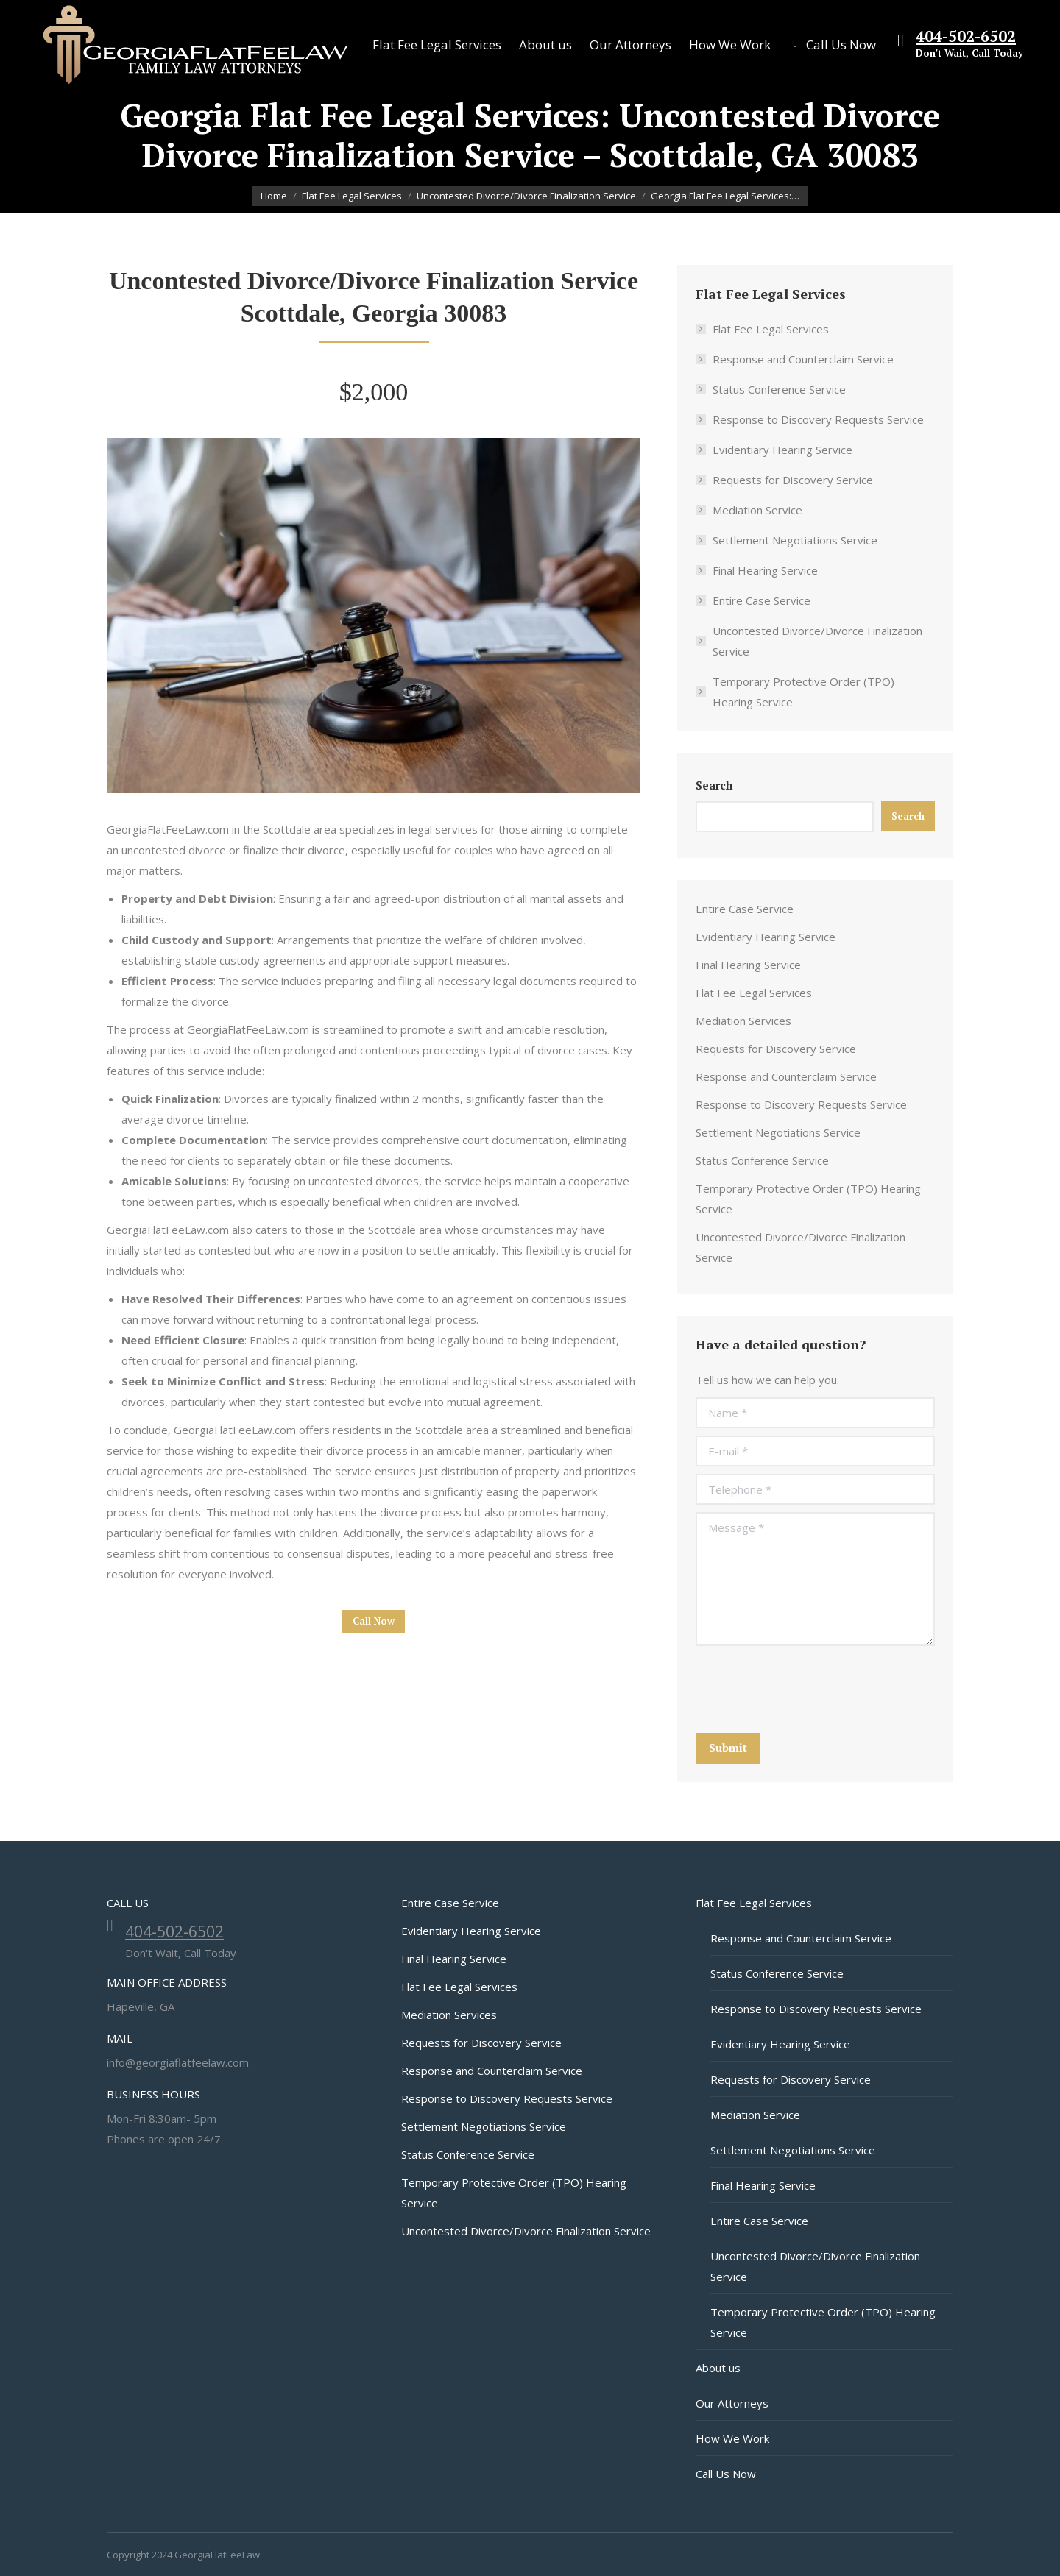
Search (714, 785)
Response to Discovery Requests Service (818, 419)
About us (718, 2367)
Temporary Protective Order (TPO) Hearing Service (803, 691)
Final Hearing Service (765, 570)
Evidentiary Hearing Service (782, 449)
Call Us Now (726, 2473)
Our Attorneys (732, 2403)
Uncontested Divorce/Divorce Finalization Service (817, 641)
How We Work (732, 2438)
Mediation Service (757, 510)
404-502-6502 (966, 36)
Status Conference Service (779, 389)
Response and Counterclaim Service (803, 359)
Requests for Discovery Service (793, 479)
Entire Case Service (761, 600)
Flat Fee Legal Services (771, 329)
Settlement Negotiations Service (795, 540)
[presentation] (807, 1689)
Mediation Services (743, 1020)
